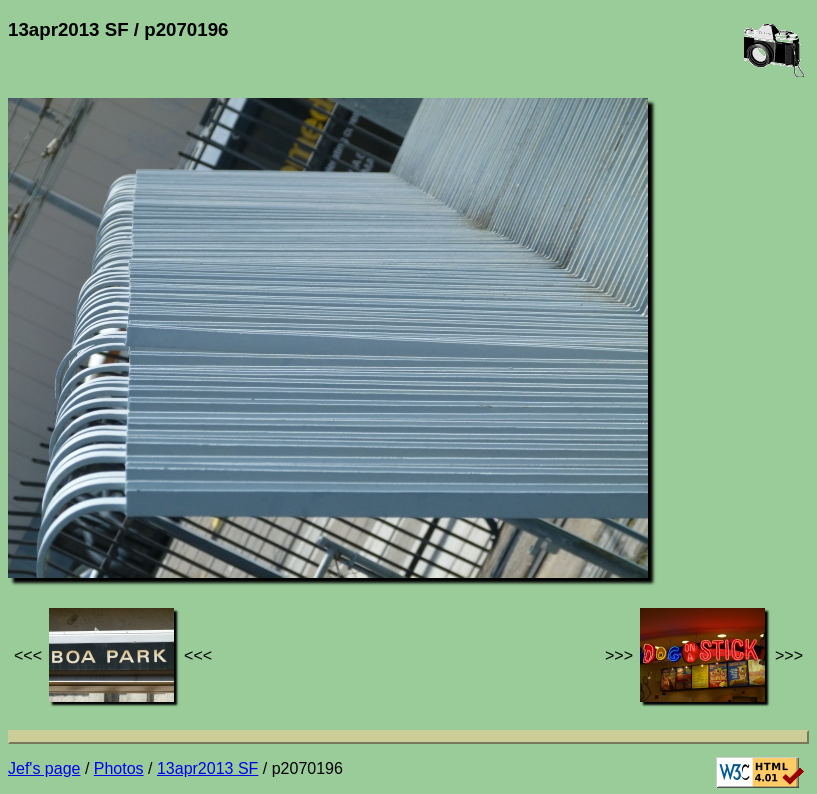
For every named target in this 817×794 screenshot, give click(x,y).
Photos (119, 768)
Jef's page (44, 768)
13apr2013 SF (207, 768)
